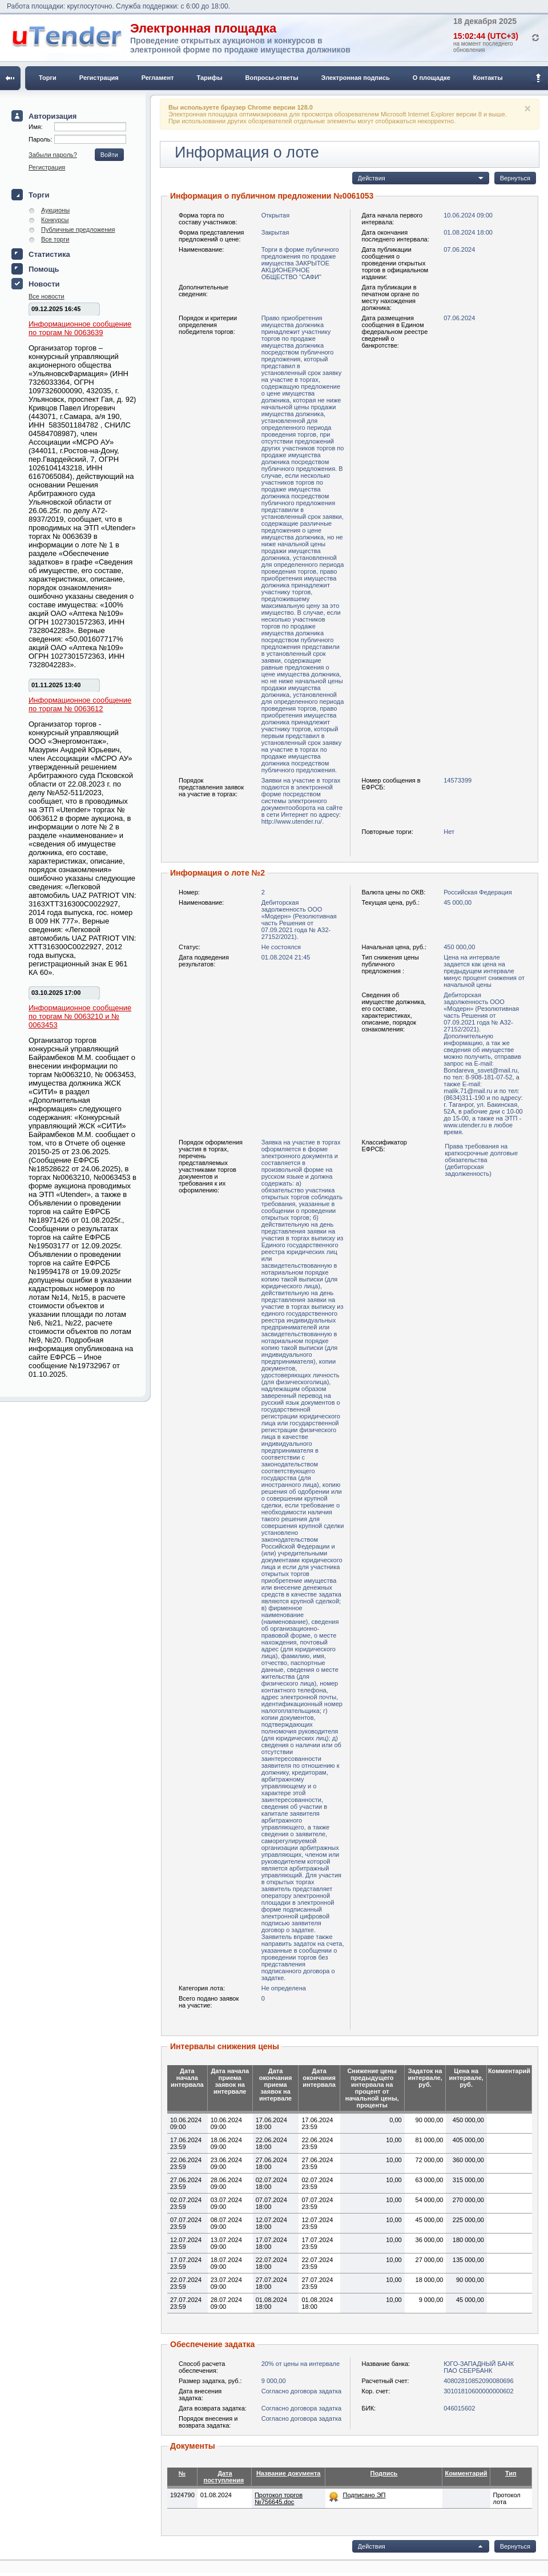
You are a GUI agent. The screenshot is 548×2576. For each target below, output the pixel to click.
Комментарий (466, 2473)
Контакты (488, 77)
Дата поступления (224, 2477)
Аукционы (55, 210)
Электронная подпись (355, 77)
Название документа (288, 2473)
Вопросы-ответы (272, 77)
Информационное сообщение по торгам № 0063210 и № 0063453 (80, 1016)
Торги (48, 77)
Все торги (55, 239)
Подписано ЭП (363, 2495)
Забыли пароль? (53, 154)
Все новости (47, 296)
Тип (511, 2473)
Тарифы (210, 77)
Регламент (158, 77)
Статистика (49, 254)
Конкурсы (54, 219)
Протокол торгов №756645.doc (279, 2498)
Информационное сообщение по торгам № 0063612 (80, 704)
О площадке (431, 77)
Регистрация (99, 77)
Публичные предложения (78, 229)
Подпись (384, 2473)
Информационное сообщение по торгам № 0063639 (80, 328)
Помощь (44, 269)
